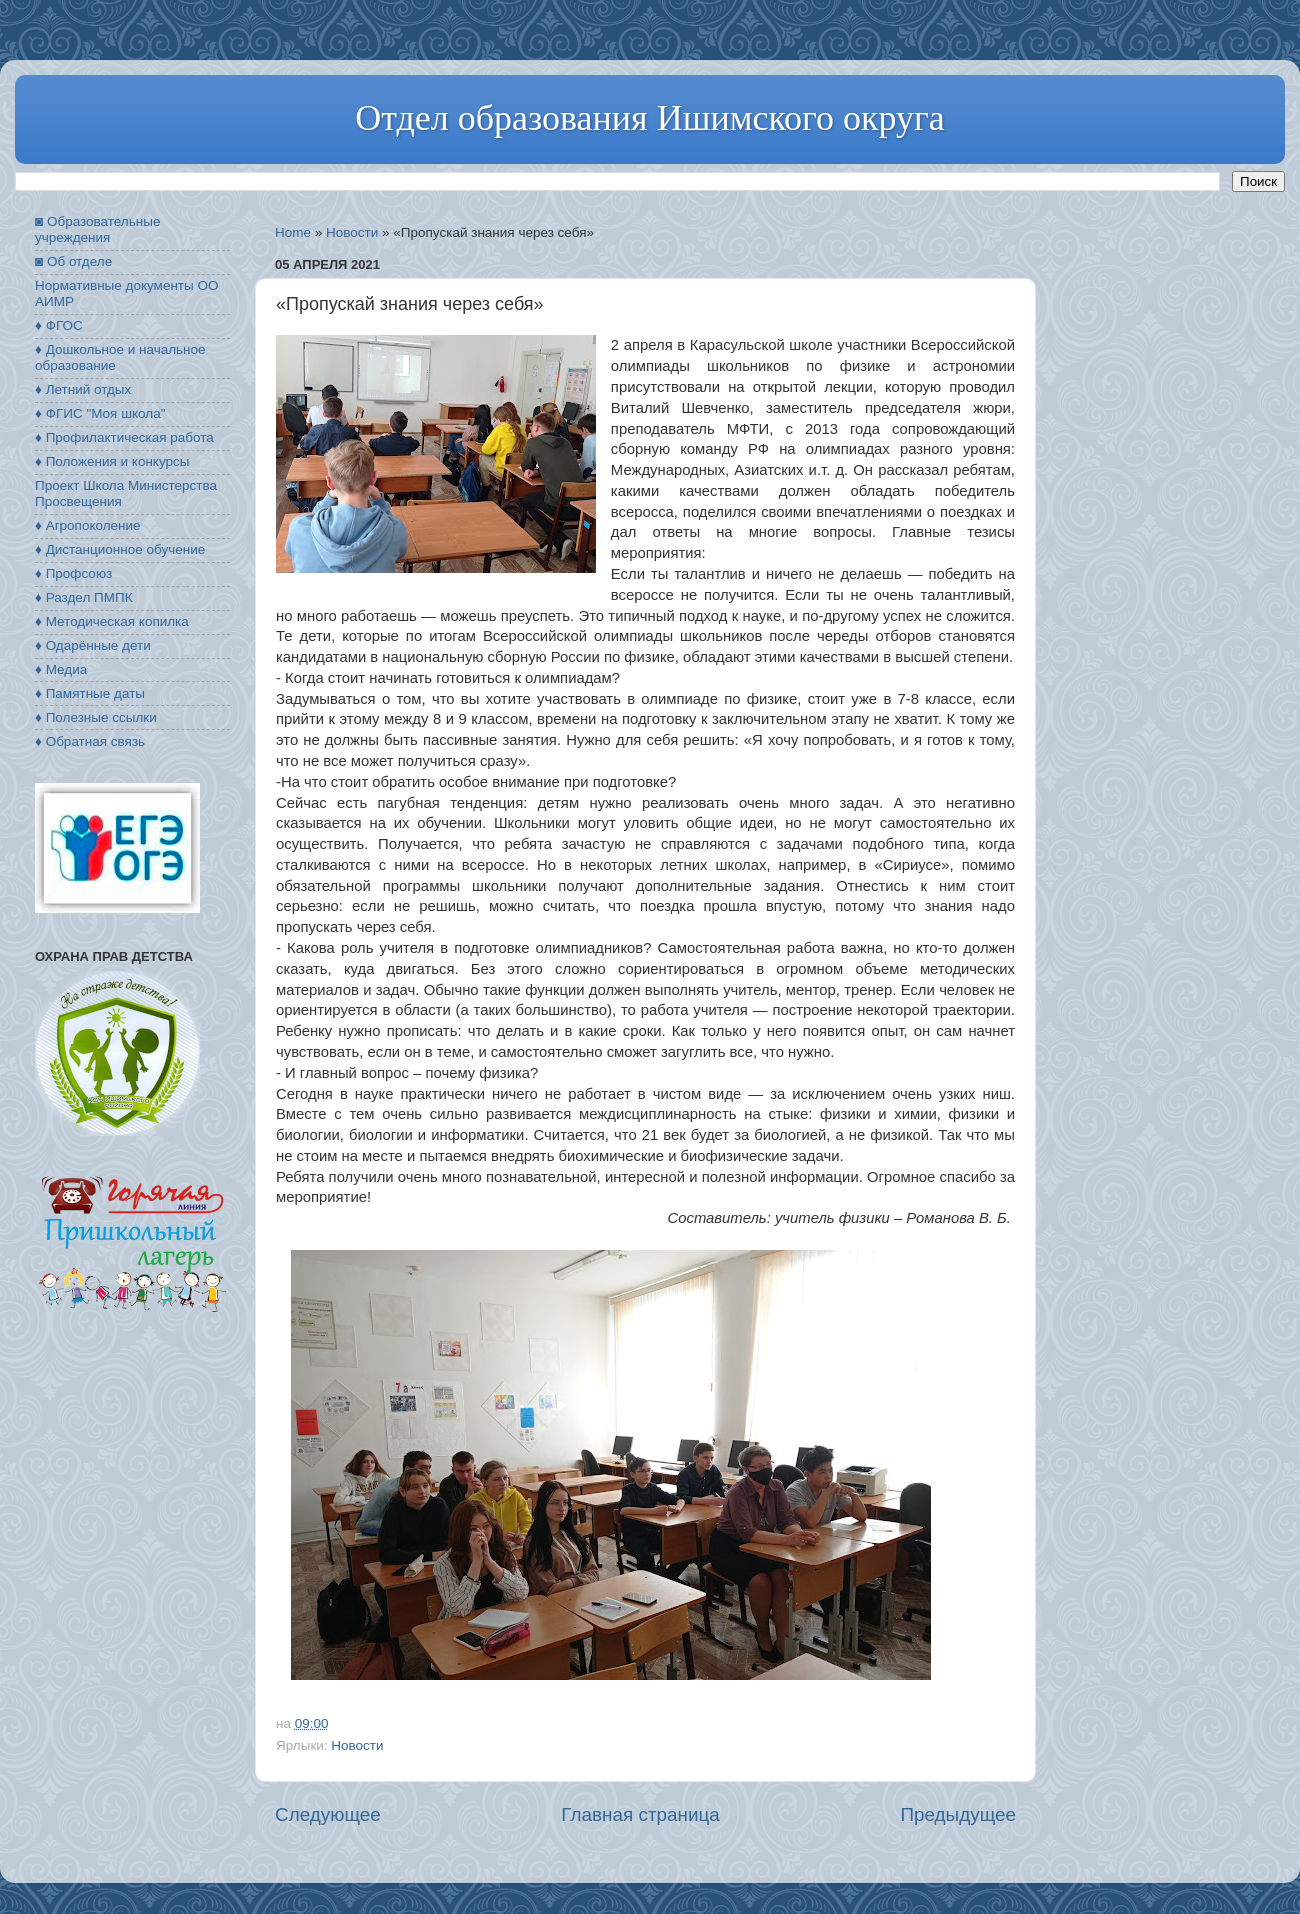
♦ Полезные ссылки (96, 717)
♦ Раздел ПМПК (84, 597)
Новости (352, 232)
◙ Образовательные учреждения (97, 229)
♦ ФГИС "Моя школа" (100, 413)
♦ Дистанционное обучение (120, 549)
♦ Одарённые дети (93, 645)
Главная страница (640, 1814)
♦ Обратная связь (90, 741)
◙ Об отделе (73, 261)
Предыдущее (958, 1814)
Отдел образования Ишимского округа (649, 118)
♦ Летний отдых (83, 389)
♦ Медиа (61, 669)
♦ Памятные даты (90, 693)
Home (293, 232)
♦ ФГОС (59, 325)
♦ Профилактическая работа (124, 437)
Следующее (328, 1814)
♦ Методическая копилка (112, 621)
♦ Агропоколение (88, 525)
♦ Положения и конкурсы (112, 461)
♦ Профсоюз (73, 573)
